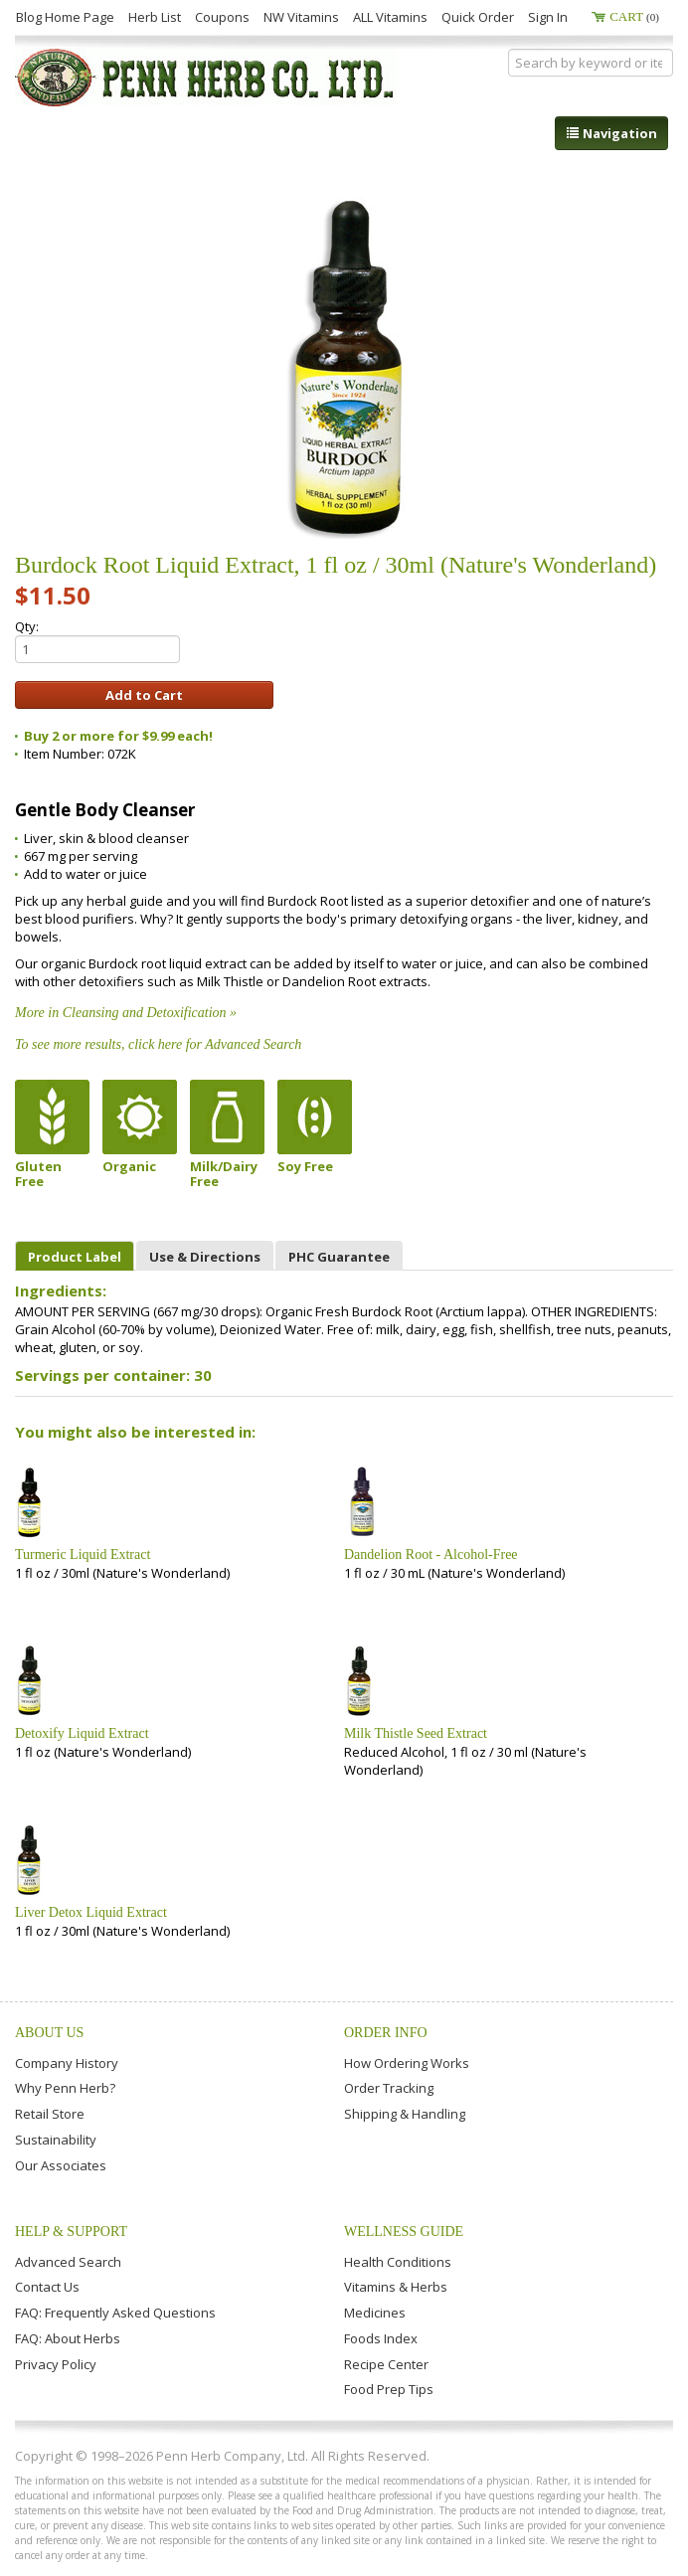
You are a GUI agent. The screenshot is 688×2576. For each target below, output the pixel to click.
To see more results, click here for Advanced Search (158, 1044)
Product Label (74, 1257)
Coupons (222, 17)
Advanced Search (68, 2262)
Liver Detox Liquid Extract (91, 1912)
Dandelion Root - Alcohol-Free (431, 1554)
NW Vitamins (301, 17)
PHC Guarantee (339, 1257)
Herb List (154, 17)
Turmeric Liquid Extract (82, 1554)
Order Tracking (388, 2088)
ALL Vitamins (390, 17)
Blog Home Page (65, 17)
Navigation (611, 133)
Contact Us (47, 2287)
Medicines (375, 2312)
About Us (49, 2032)
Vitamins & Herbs (395, 2287)
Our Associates (60, 2165)
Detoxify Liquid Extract (82, 1733)
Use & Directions (204, 1257)
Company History (66, 2063)
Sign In (548, 17)
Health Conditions (397, 2262)
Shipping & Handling (404, 2114)
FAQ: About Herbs (67, 2338)
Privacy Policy (55, 2364)
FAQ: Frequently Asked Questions (115, 2312)
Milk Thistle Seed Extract (415, 1733)
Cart (634, 16)
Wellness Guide (403, 2231)
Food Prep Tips (388, 2389)
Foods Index (381, 2338)
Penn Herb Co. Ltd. (206, 77)
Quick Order (477, 17)
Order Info (386, 2032)
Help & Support (71, 2231)
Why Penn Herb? (65, 2088)
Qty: (97, 640)
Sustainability (55, 2139)
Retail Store (50, 2114)
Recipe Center (386, 2364)
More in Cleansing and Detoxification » (126, 1012)
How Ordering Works (406, 2063)
